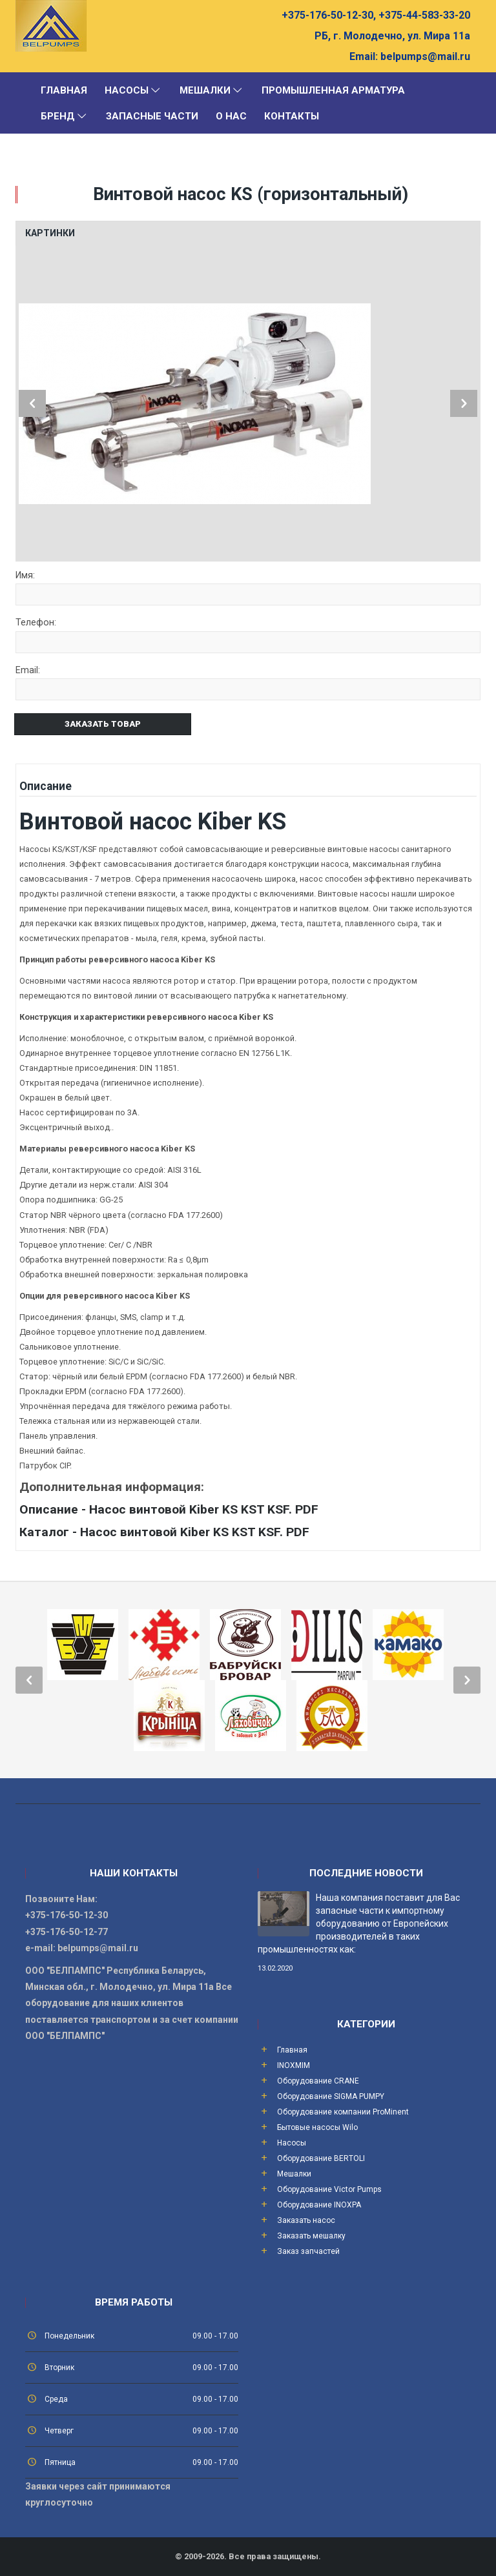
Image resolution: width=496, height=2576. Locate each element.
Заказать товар (103, 724)
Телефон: (36, 622)
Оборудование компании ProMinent (343, 2111)
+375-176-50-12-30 (66, 1915)
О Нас (231, 116)
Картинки (50, 233)
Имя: (25, 575)
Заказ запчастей (308, 2251)
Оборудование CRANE (318, 2080)
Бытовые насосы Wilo (317, 2127)
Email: (363, 56)
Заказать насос (306, 2220)
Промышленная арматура (333, 90)
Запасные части (152, 116)
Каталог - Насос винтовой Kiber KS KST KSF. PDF (164, 1532)
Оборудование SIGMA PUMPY (330, 2096)
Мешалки (212, 90)
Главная (64, 90)
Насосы (133, 90)
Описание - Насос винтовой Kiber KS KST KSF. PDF (168, 1509)
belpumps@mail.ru (424, 56)
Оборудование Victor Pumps (329, 2189)
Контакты (291, 116)
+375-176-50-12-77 (66, 1932)
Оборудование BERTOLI (321, 2158)
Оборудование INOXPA (319, 2204)
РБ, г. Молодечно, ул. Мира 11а (392, 36)
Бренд (64, 116)
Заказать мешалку (311, 2235)
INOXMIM (293, 2065)
